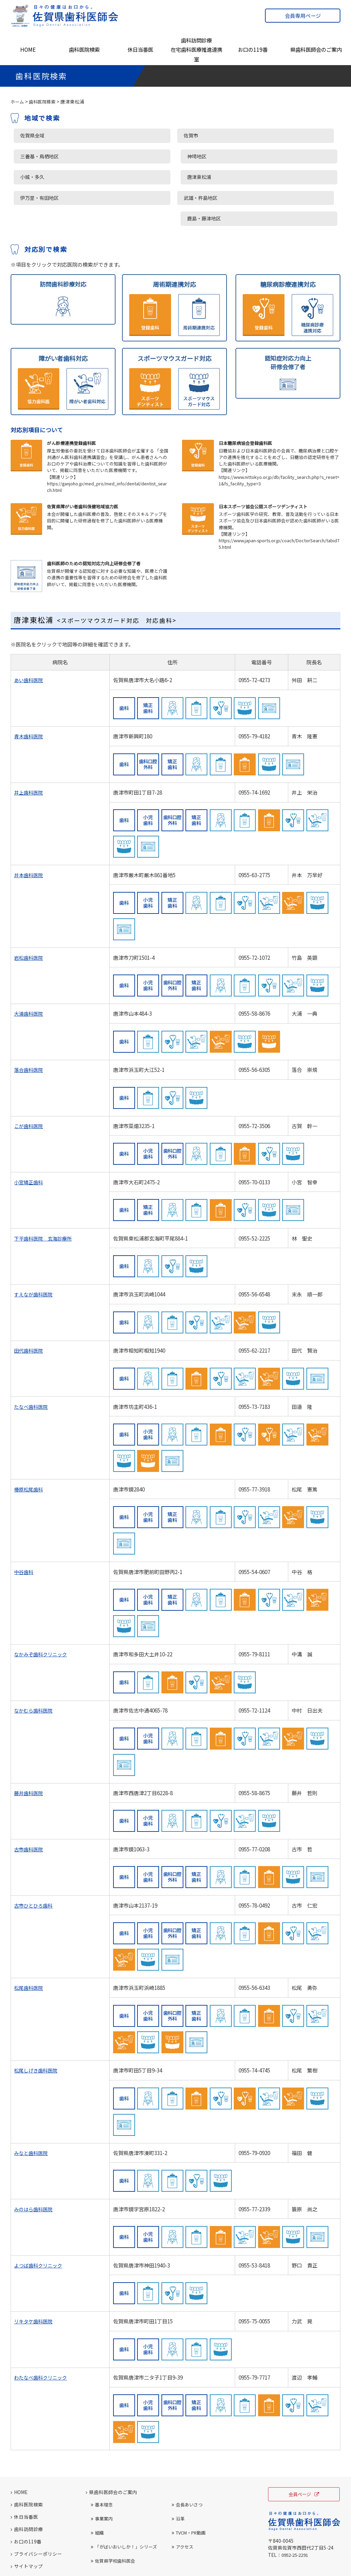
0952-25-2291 (296, 2510)
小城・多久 (142, 156)
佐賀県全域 (31, 136)
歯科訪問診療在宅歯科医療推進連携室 (196, 49)
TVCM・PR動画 (189, 2488)
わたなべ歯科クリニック (42, 2332)
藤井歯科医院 (29, 1748)
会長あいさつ (187, 2460)
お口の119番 (253, 49)
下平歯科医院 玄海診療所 (45, 1193)
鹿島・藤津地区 (260, 175)
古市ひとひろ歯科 (34, 1860)
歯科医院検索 (84, 49)
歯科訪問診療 (27, 2484)
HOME (28, 49)
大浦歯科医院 (29, 969)
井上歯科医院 (29, 747)
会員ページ (304, 2450)
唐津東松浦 (254, 156)
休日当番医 (140, 49)
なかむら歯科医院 (34, 1665)
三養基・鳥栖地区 (39, 156)
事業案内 (102, 2474)
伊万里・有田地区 (39, 175)
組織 (97, 2488)
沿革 (178, 2474)
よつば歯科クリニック (39, 2220)
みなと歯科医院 (32, 2108)
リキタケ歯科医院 (34, 2276)
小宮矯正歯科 (29, 1137)
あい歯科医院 (29, 635)
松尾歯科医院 (29, 1943)
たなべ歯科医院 (32, 1362)
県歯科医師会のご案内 (316, 49)
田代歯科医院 (29, 1305)
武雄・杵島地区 (148, 175)
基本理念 (102, 2460)
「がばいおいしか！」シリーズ (124, 2502)
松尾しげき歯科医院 (37, 2025)
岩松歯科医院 (29, 913)
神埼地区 (252, 136)
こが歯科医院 (29, 1081)
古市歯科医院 (29, 1804)
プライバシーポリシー (36, 2509)
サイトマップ (27, 2521)
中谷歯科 (24, 1527)
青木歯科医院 (29, 691)
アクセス (182, 2502)
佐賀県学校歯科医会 (113, 2516)
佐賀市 (137, 136)
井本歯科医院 (29, 830)
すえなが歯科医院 (34, 1249)
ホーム (18, 101)
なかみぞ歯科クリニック (42, 1609)
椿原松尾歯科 (29, 1444)
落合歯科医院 (29, 1025)
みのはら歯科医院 (34, 2164)
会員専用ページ (303, 15)
